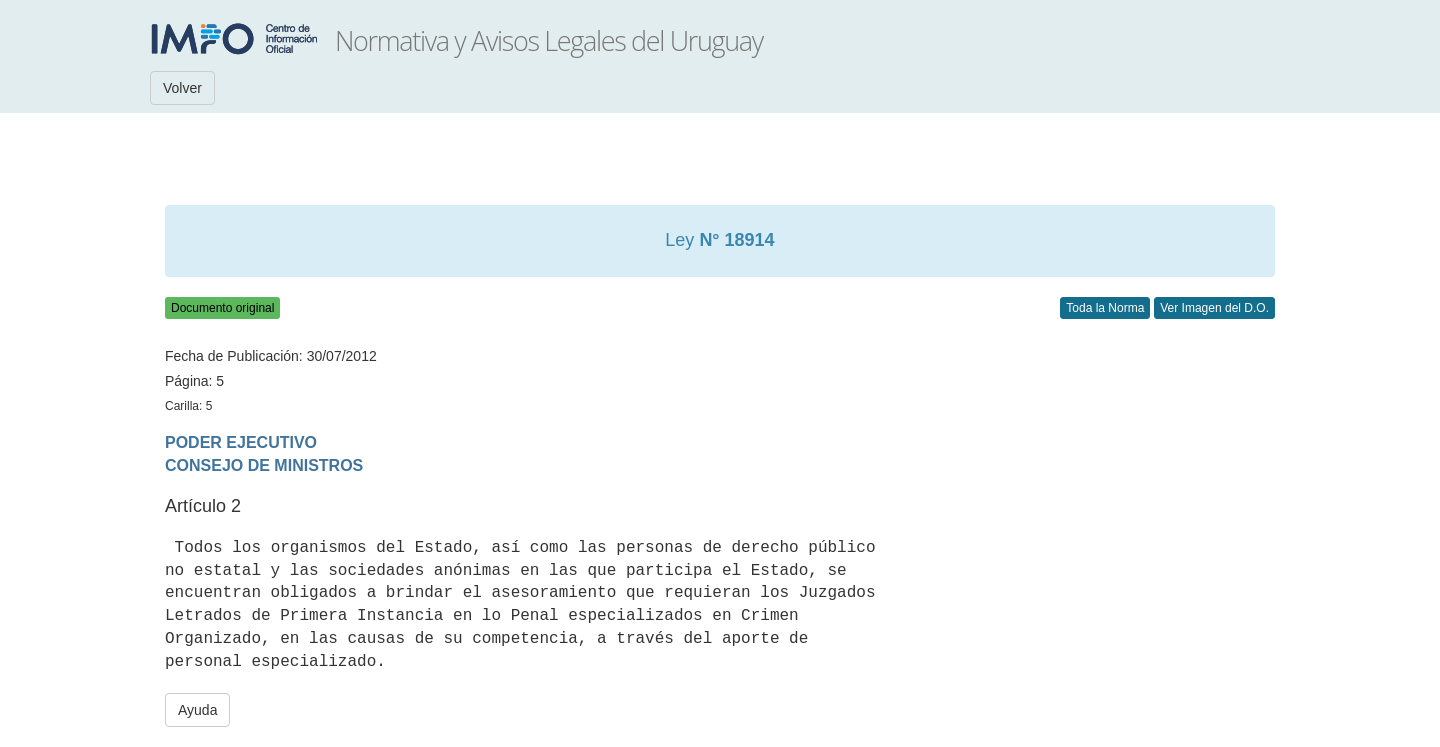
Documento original (222, 308)
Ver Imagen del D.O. (1214, 308)
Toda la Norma (1105, 308)
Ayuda (197, 710)
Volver (182, 88)
